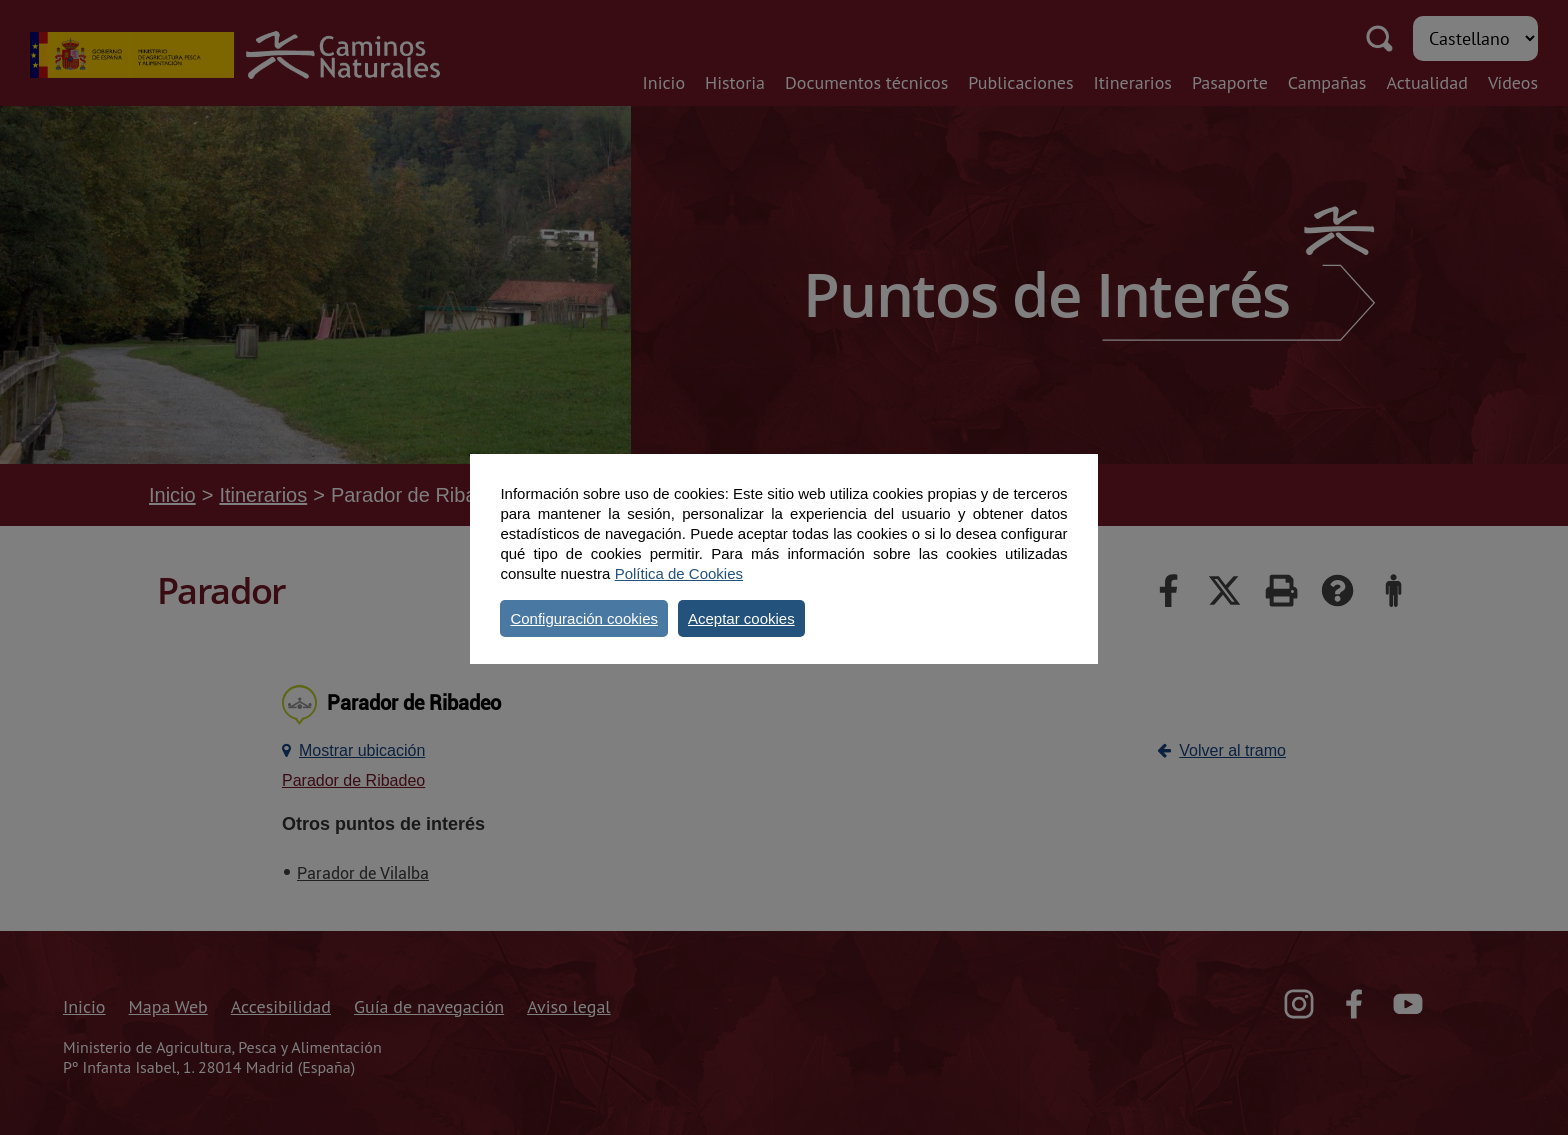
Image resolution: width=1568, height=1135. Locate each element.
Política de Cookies (679, 573)
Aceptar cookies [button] (741, 618)
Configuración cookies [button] (584, 618)
